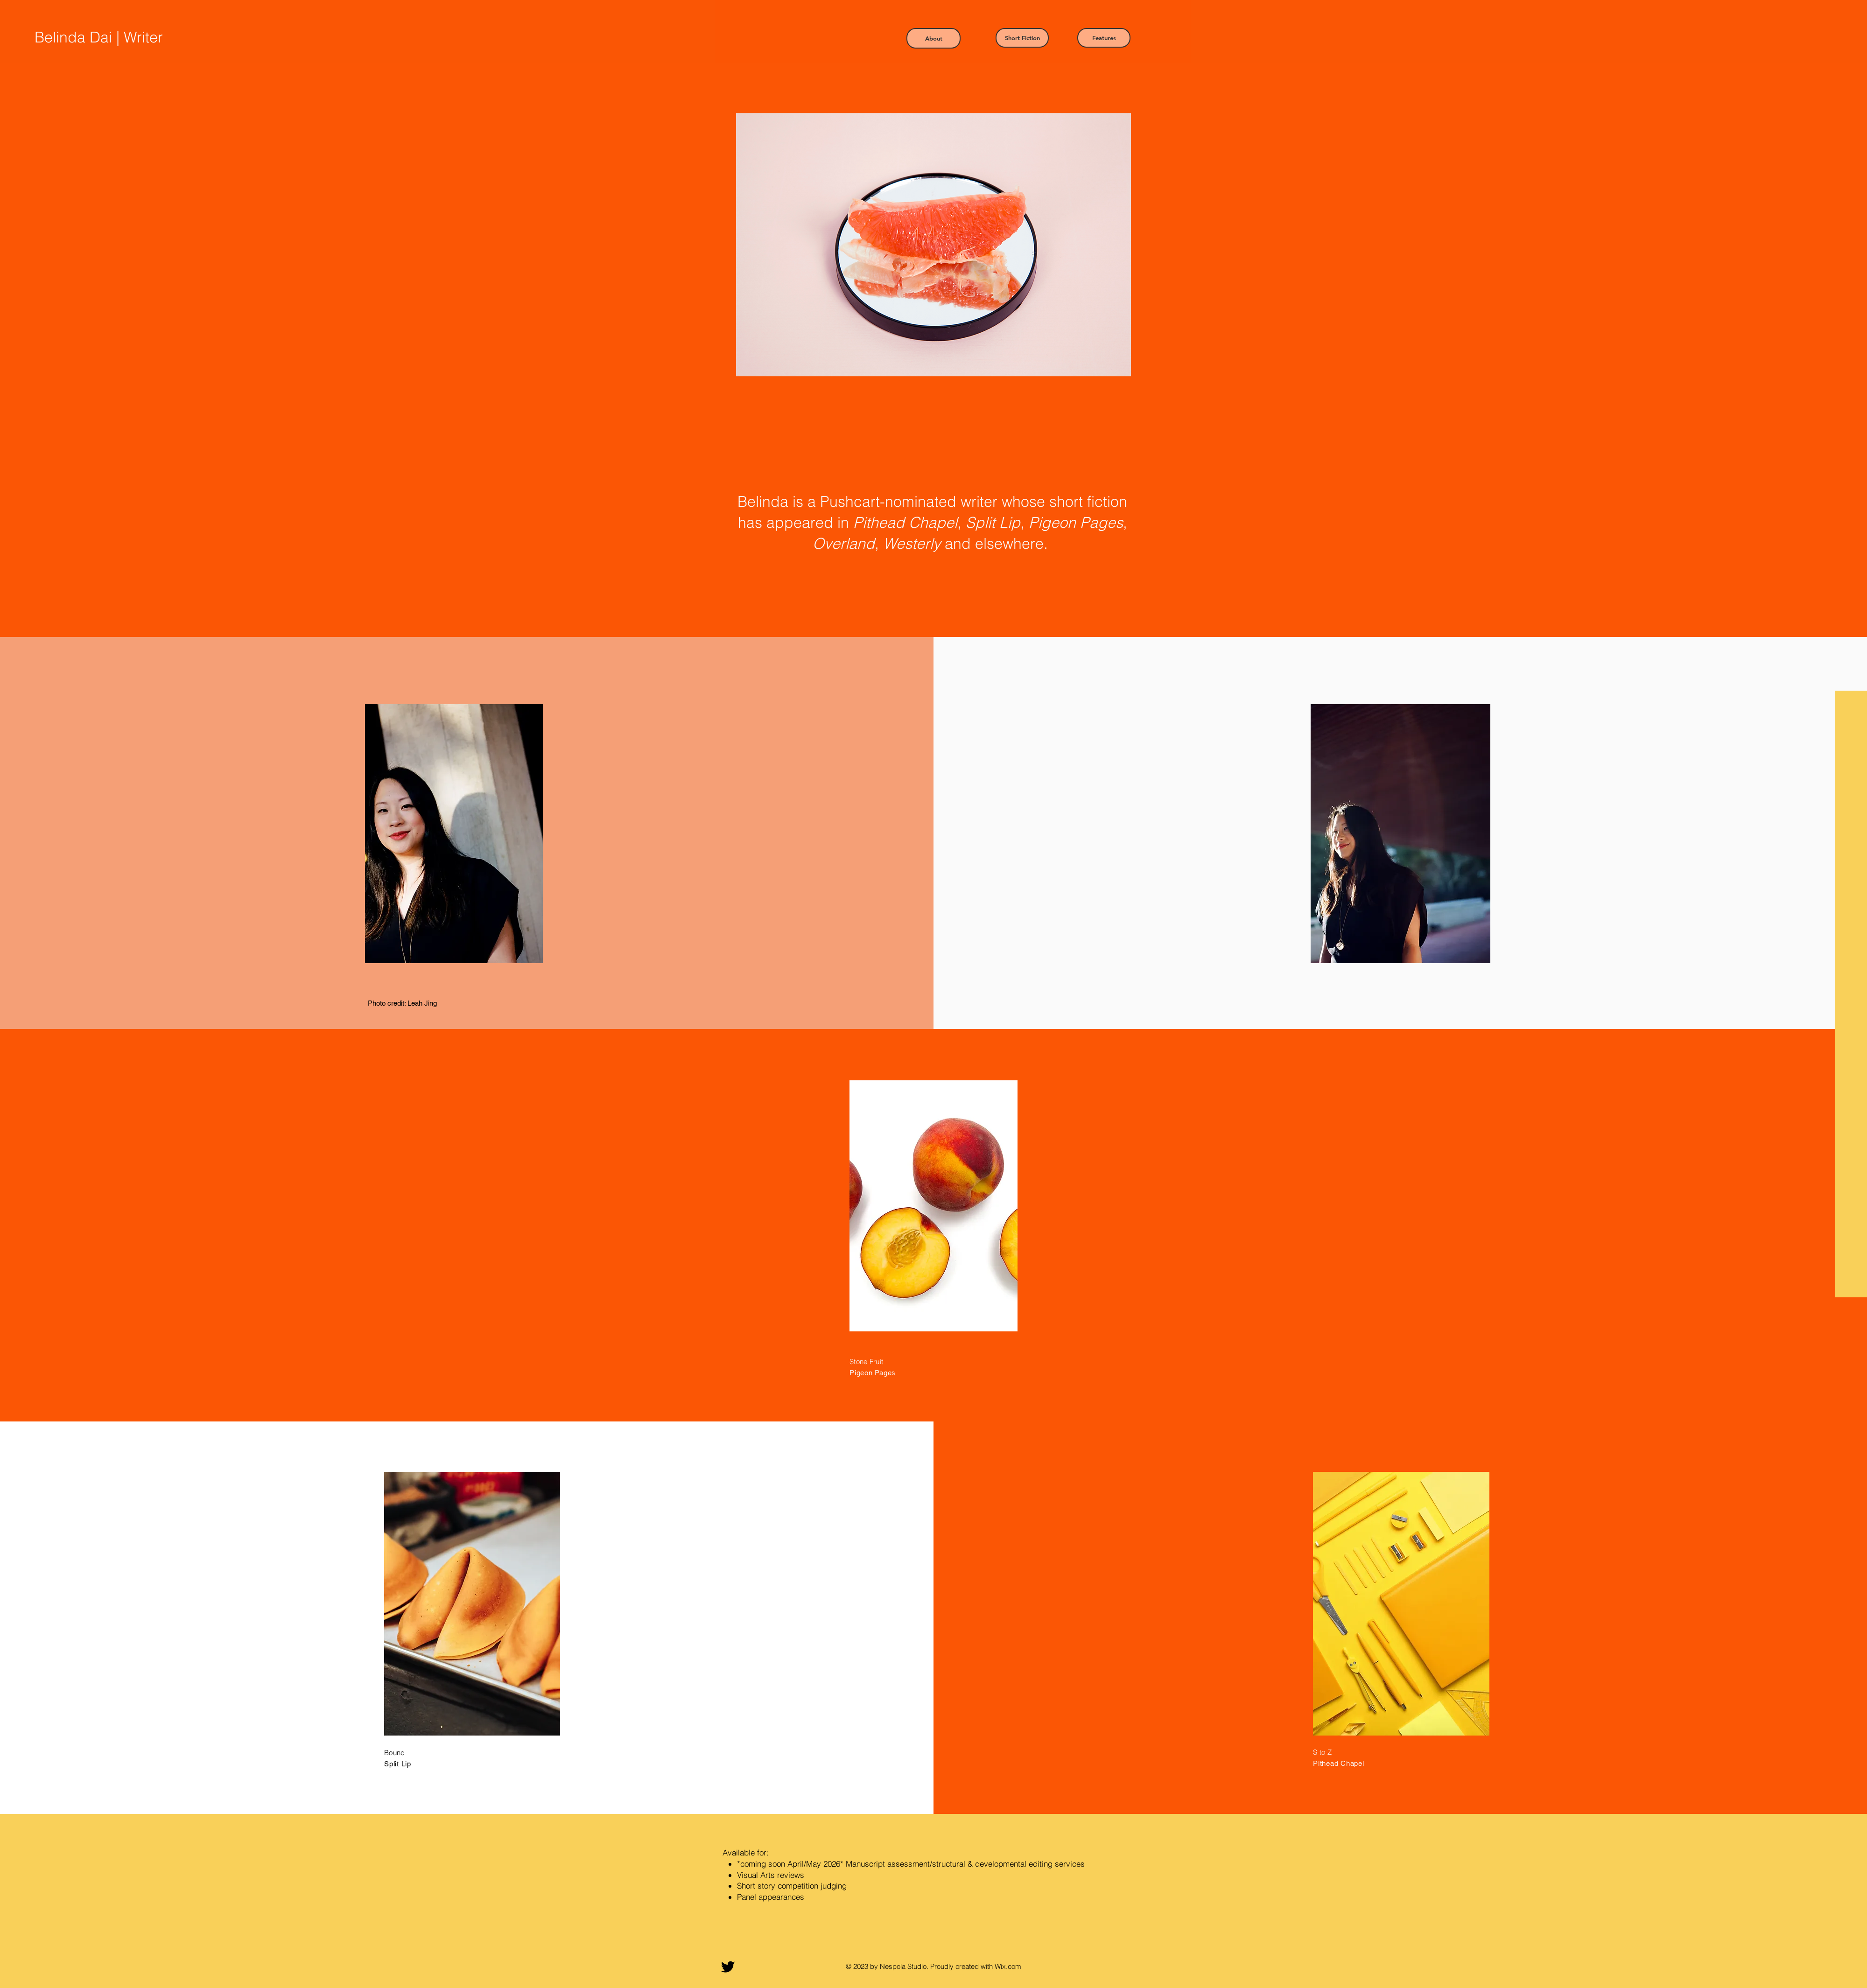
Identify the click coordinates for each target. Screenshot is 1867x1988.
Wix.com (1008, 1966)
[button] (933, 38)
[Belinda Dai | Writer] (123, 37)
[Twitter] (728, 1967)
